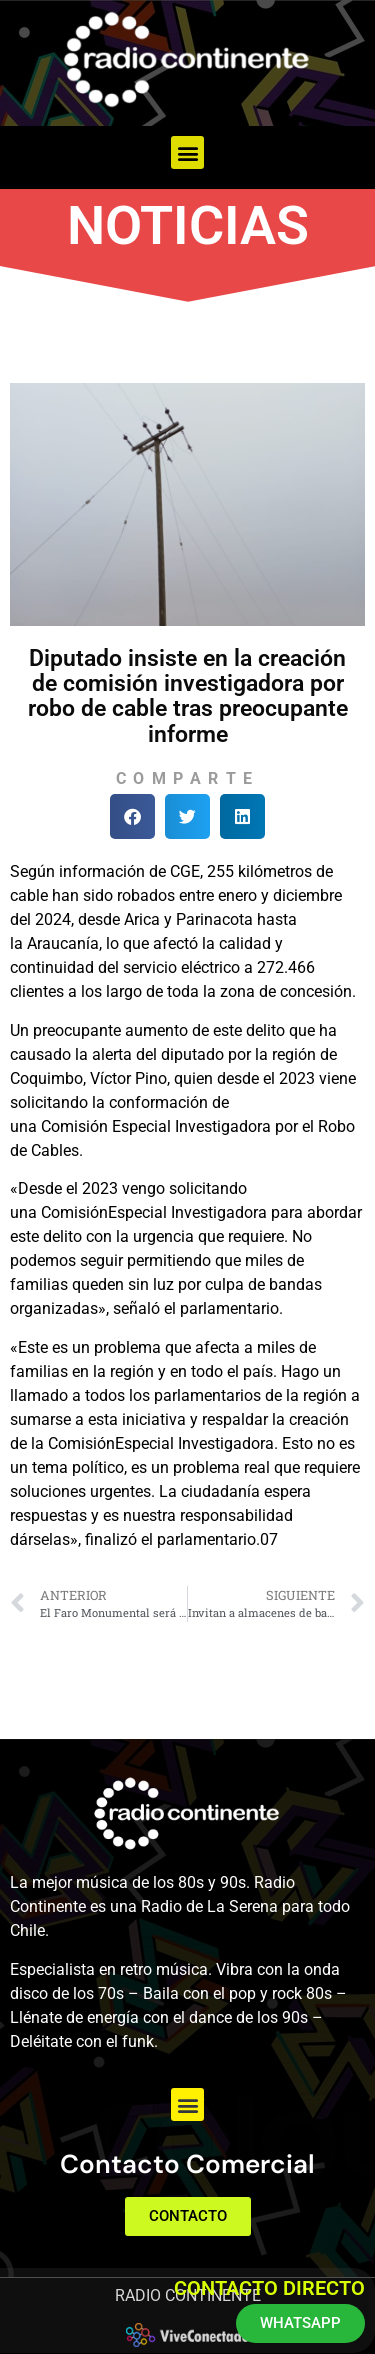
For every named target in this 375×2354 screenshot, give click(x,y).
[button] (187, 152)
